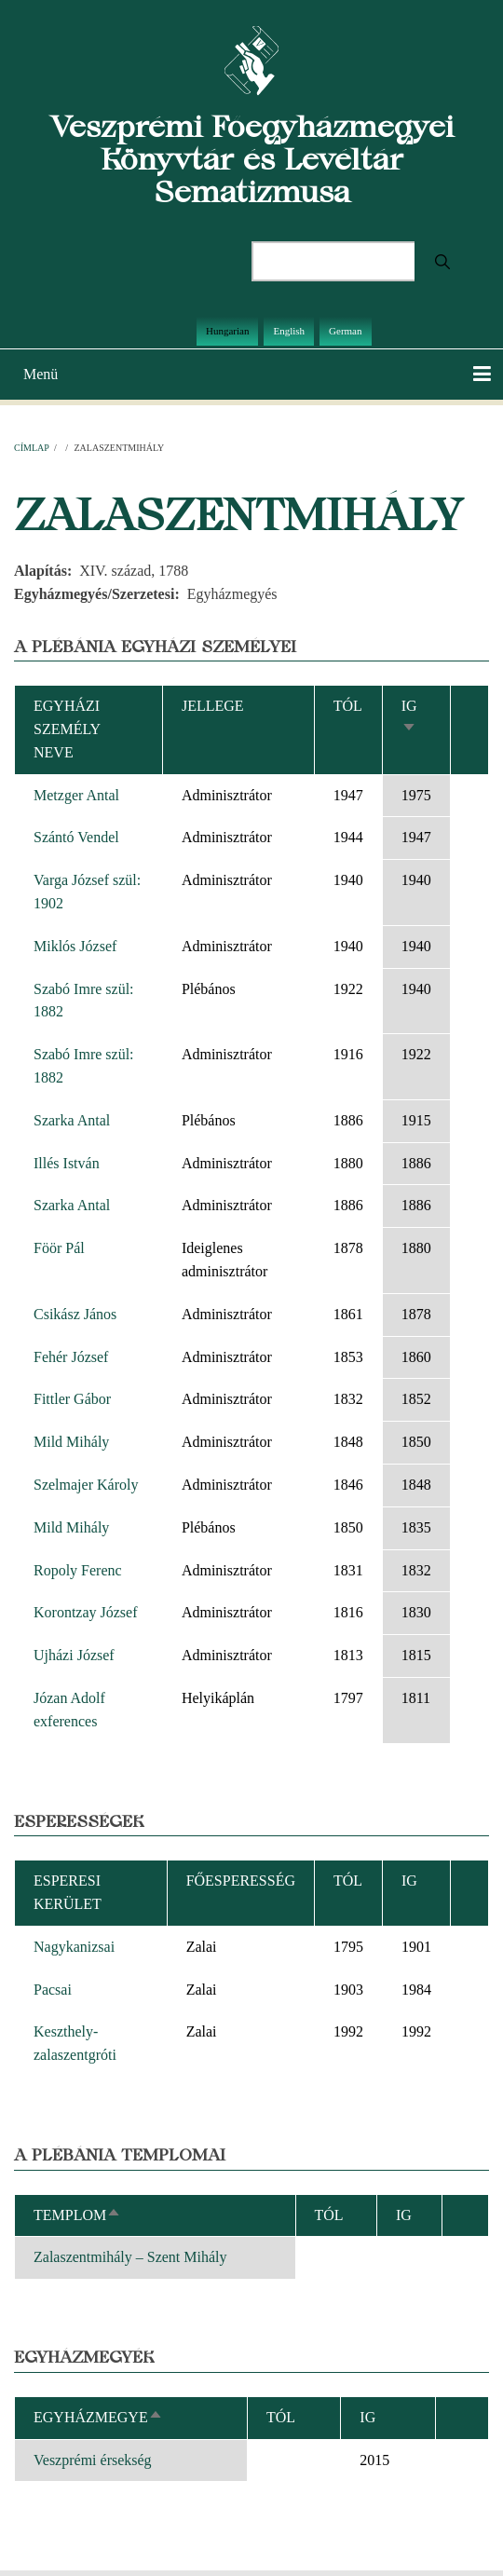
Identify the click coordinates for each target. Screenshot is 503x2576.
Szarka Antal (72, 1120)
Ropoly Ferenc (78, 1570)
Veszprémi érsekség (93, 2460)
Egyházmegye (98, 2417)
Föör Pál (59, 1248)
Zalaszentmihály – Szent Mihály (130, 2257)
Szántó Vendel (76, 837)
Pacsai (53, 1989)
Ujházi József (74, 1655)
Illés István (67, 1163)
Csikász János (75, 1314)
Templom (77, 2215)
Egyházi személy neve (67, 729)
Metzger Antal (76, 795)
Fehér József (71, 1357)
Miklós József (75, 946)
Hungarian (227, 330)
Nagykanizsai (74, 1947)
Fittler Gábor (72, 1399)
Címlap (31, 448)
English (289, 330)
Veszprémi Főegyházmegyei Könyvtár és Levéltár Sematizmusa (252, 159)
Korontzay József (86, 1612)
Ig (367, 2417)
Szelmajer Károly (86, 1484)
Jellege (213, 706)
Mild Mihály (71, 1442)
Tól (347, 706)
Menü (40, 374)
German (345, 330)
